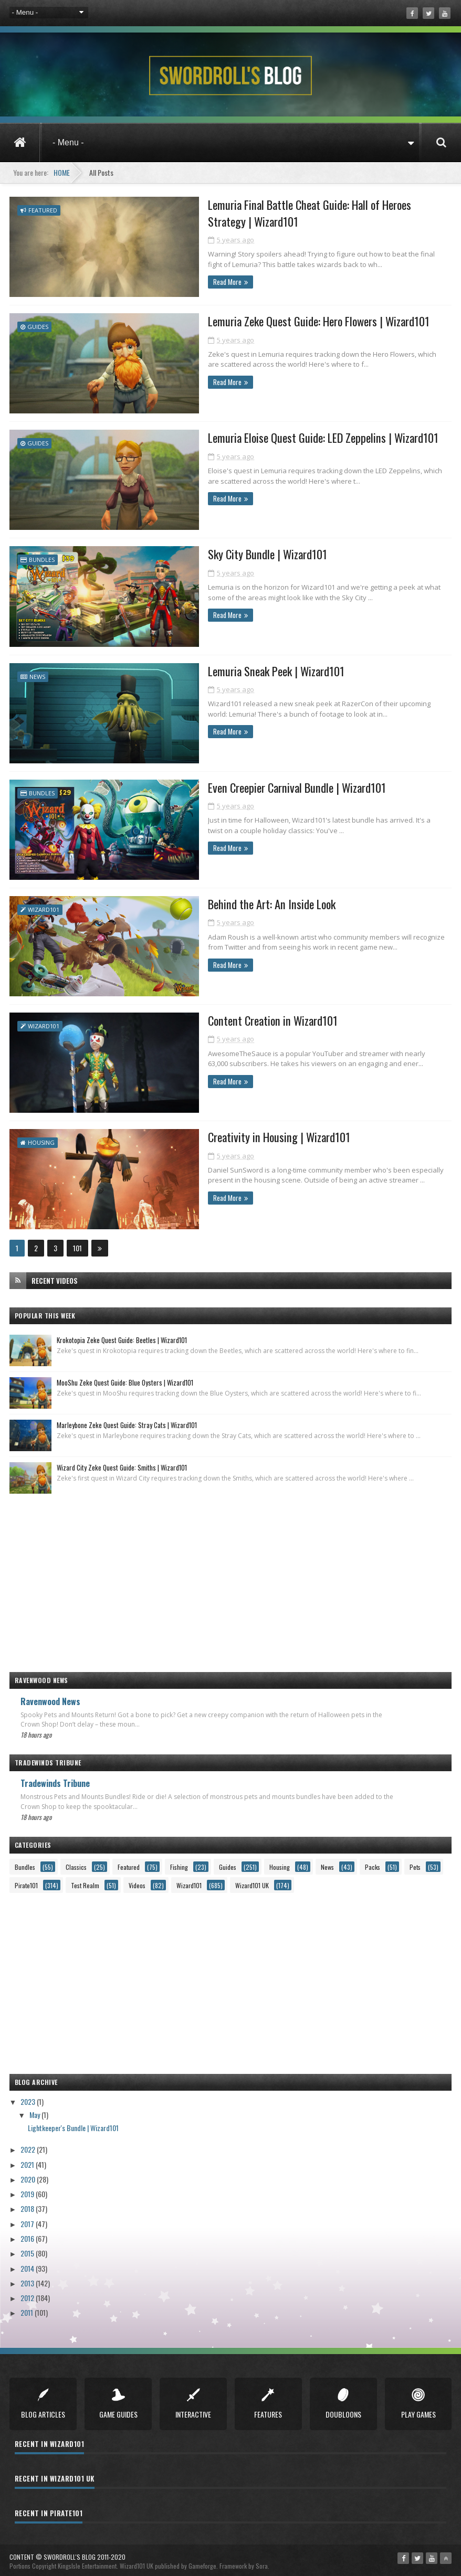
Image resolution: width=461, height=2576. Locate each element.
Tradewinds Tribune (55, 1778)
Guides (37, 326)
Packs (372, 1861)
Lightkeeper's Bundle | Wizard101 (73, 2122)
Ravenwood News (50, 1696)
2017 (28, 2218)
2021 (28, 2158)
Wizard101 (43, 906)
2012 (28, 2292)
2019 (28, 2188)
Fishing (179, 1861)
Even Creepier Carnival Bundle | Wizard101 (269, 785)
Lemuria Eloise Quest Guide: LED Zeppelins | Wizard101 (296, 437)
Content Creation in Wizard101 (244, 1017)
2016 (28, 2233)
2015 (28, 2247)
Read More (197, 283)
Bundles (42, 558)
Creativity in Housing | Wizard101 (250, 1133)
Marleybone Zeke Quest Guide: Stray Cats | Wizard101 (127, 1419)
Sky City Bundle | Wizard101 (238, 553)
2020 (28, 2173)
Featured (42, 210)
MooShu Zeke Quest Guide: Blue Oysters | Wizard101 (125, 1377)
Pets (415, 1861)
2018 (28, 2203)
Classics (76, 1861)
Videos (137, 1880)
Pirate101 (26, 1880)
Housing (41, 1138)
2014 (28, 2262)
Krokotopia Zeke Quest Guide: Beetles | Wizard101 (122, 1334)
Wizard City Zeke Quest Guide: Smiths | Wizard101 (122, 1462)
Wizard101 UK (252, 1880)
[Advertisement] (230, 1572)
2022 (28, 2143)
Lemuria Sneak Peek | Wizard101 (248, 669)
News (37, 674)
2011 (27, 2307)
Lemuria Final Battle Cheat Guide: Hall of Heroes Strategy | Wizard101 (306, 213)
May (35, 2109)
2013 (28, 2277)
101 (77, 1242)
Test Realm (85, 1880)
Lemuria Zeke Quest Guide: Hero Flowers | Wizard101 (292, 321)
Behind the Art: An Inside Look (243, 901)
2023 (28, 2096)
